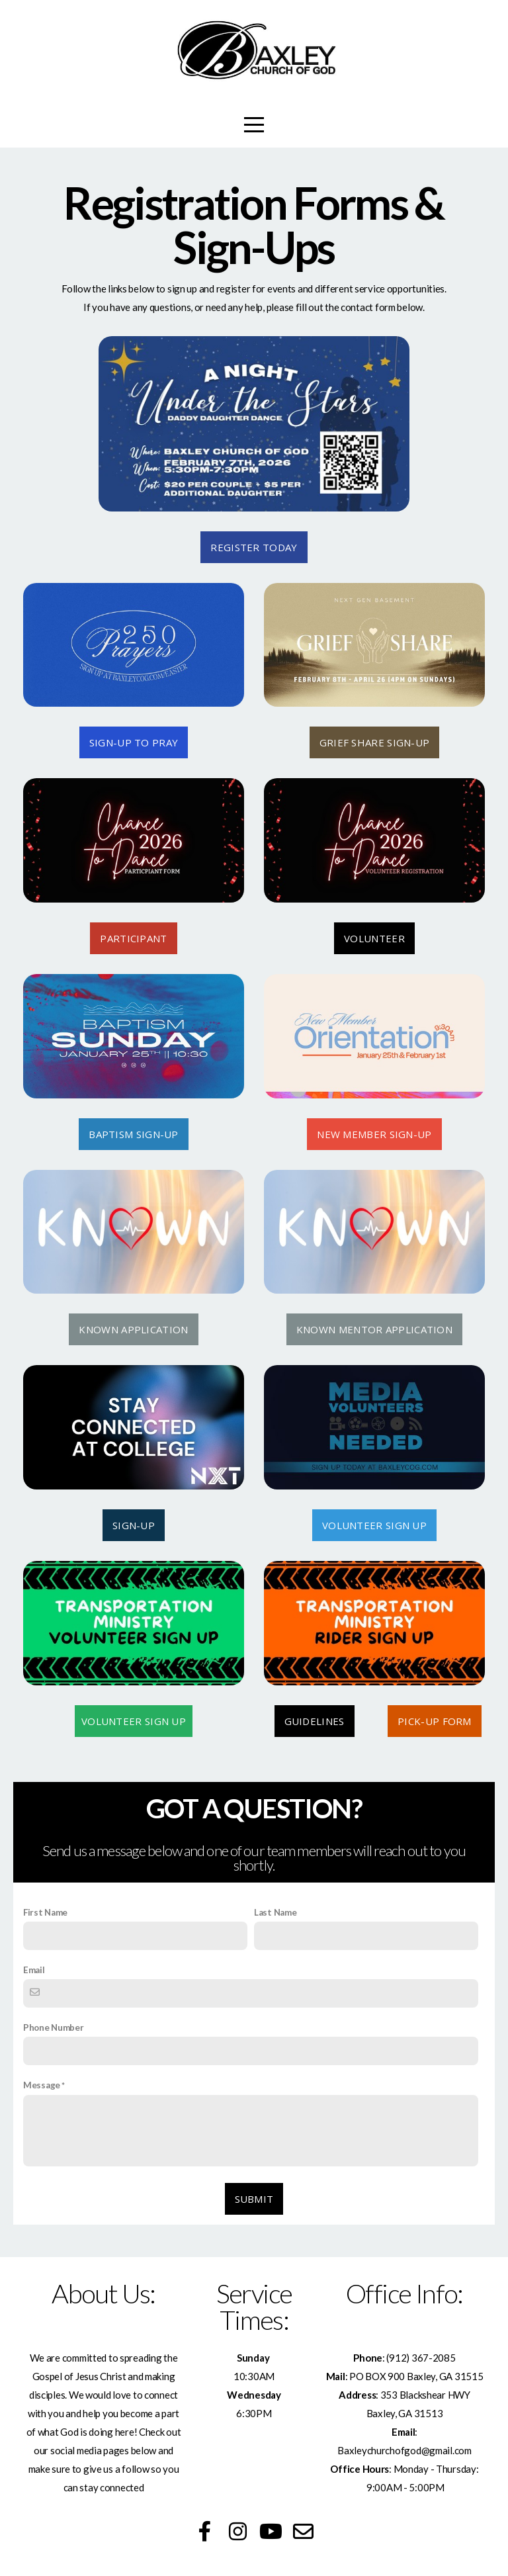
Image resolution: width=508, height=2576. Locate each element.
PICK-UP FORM (435, 1721)
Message (41, 2085)
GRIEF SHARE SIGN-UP (374, 742)
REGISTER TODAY (253, 547)
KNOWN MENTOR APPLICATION (374, 1329)
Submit (254, 2198)
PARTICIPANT (133, 938)
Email (34, 1970)
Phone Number (53, 2027)
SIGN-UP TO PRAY (134, 742)
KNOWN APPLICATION (133, 1329)
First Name (45, 1912)
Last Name (275, 1912)
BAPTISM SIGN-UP (134, 1134)
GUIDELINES (314, 1721)
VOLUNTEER (374, 938)
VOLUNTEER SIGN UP (374, 1525)
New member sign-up (374, 1134)
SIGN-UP (133, 1525)
